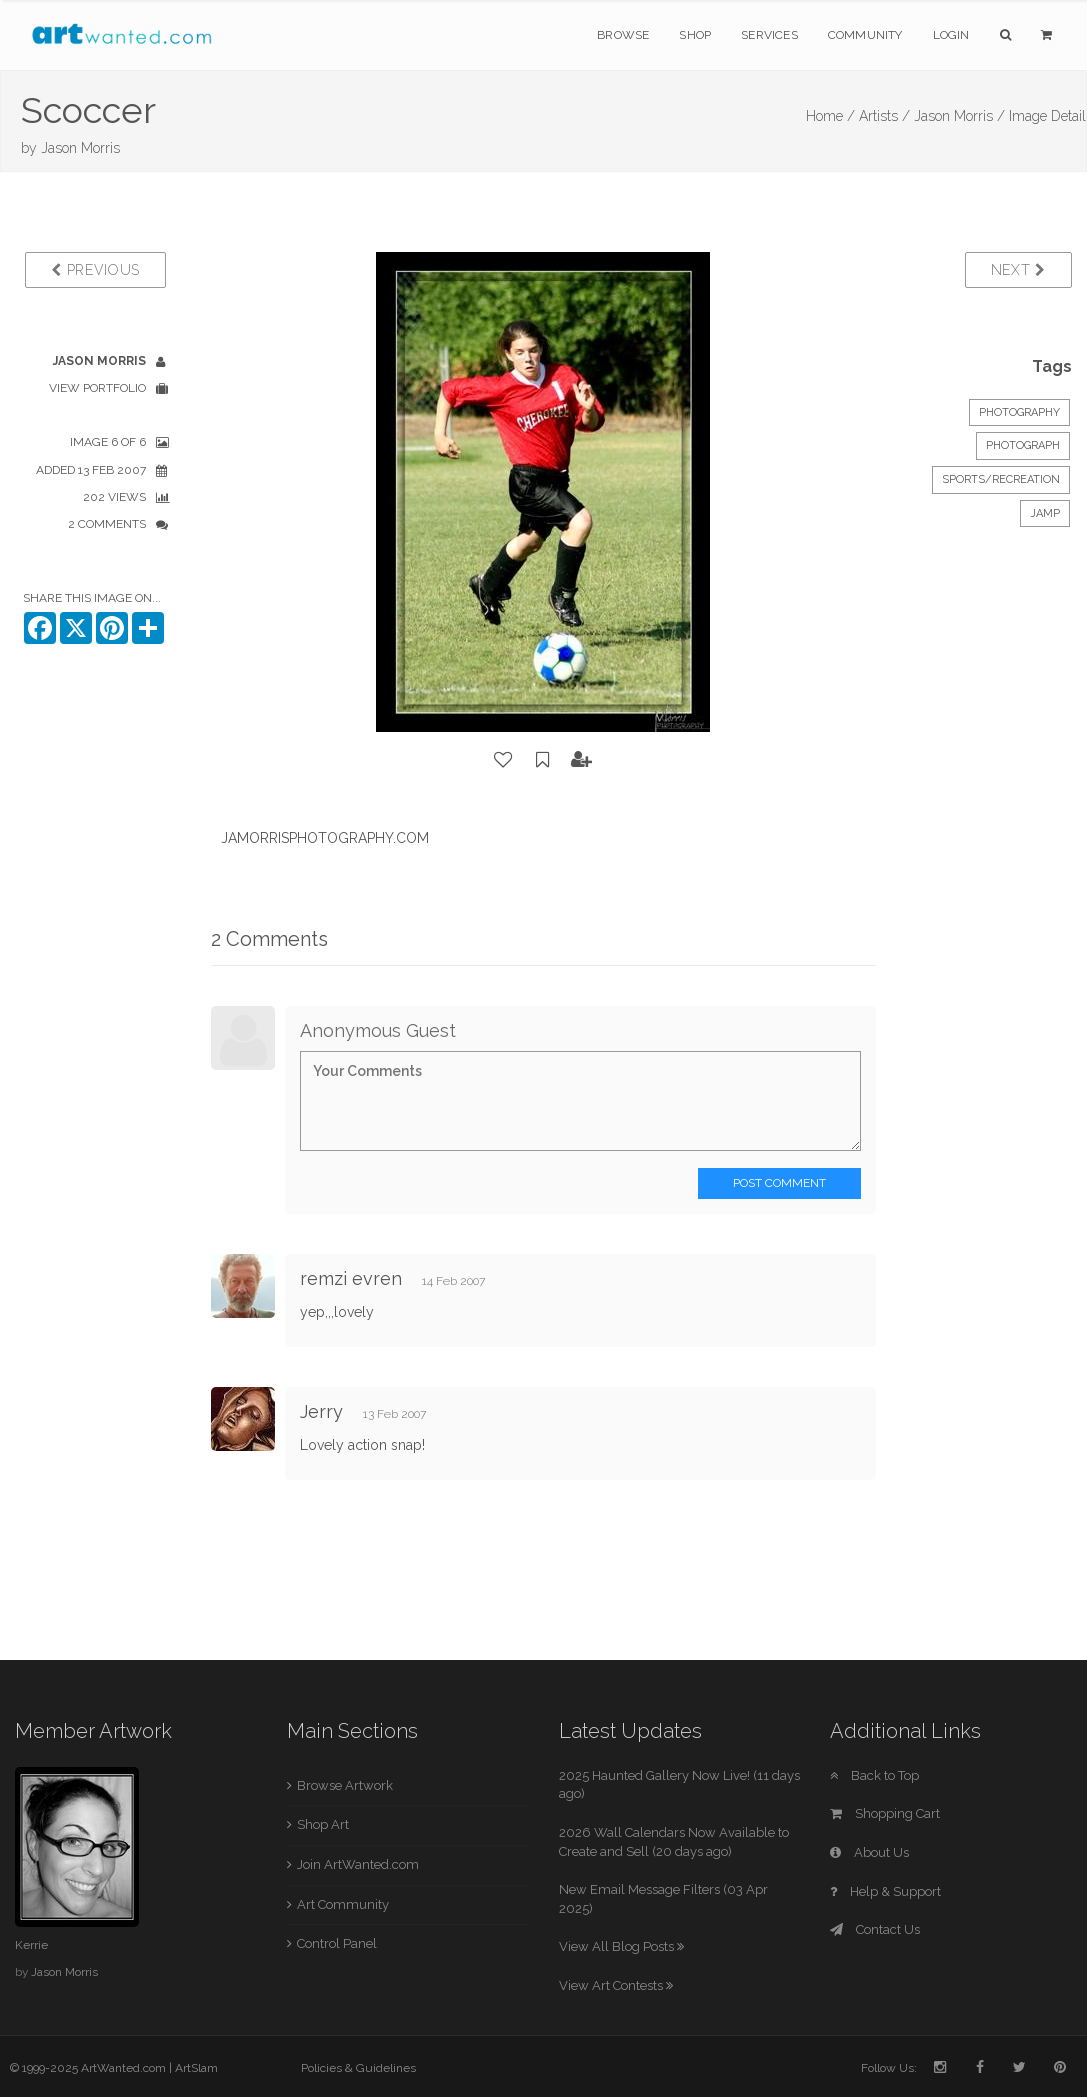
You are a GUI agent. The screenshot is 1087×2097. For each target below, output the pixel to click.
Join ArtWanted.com (358, 1864)
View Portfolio (97, 388)
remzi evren (351, 1278)
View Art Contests (616, 1985)
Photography (1019, 412)
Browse (623, 35)
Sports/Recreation (1001, 479)
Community (865, 35)
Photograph (1023, 445)
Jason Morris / (959, 116)
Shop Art (323, 1824)
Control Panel (337, 1943)
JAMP (1045, 513)
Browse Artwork (345, 1785)
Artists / (884, 116)
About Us (869, 1852)
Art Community (343, 1904)
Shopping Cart (885, 1813)
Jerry (324, 1411)
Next (1018, 270)
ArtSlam (196, 2068)
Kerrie (31, 1945)
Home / (830, 116)
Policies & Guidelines (358, 2068)
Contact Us (875, 1929)
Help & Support (885, 1891)
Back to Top (874, 1775)
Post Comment (779, 1183)
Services (769, 35)
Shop (695, 35)
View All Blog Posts (621, 1946)
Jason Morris (80, 148)
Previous (95, 270)
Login (951, 35)
